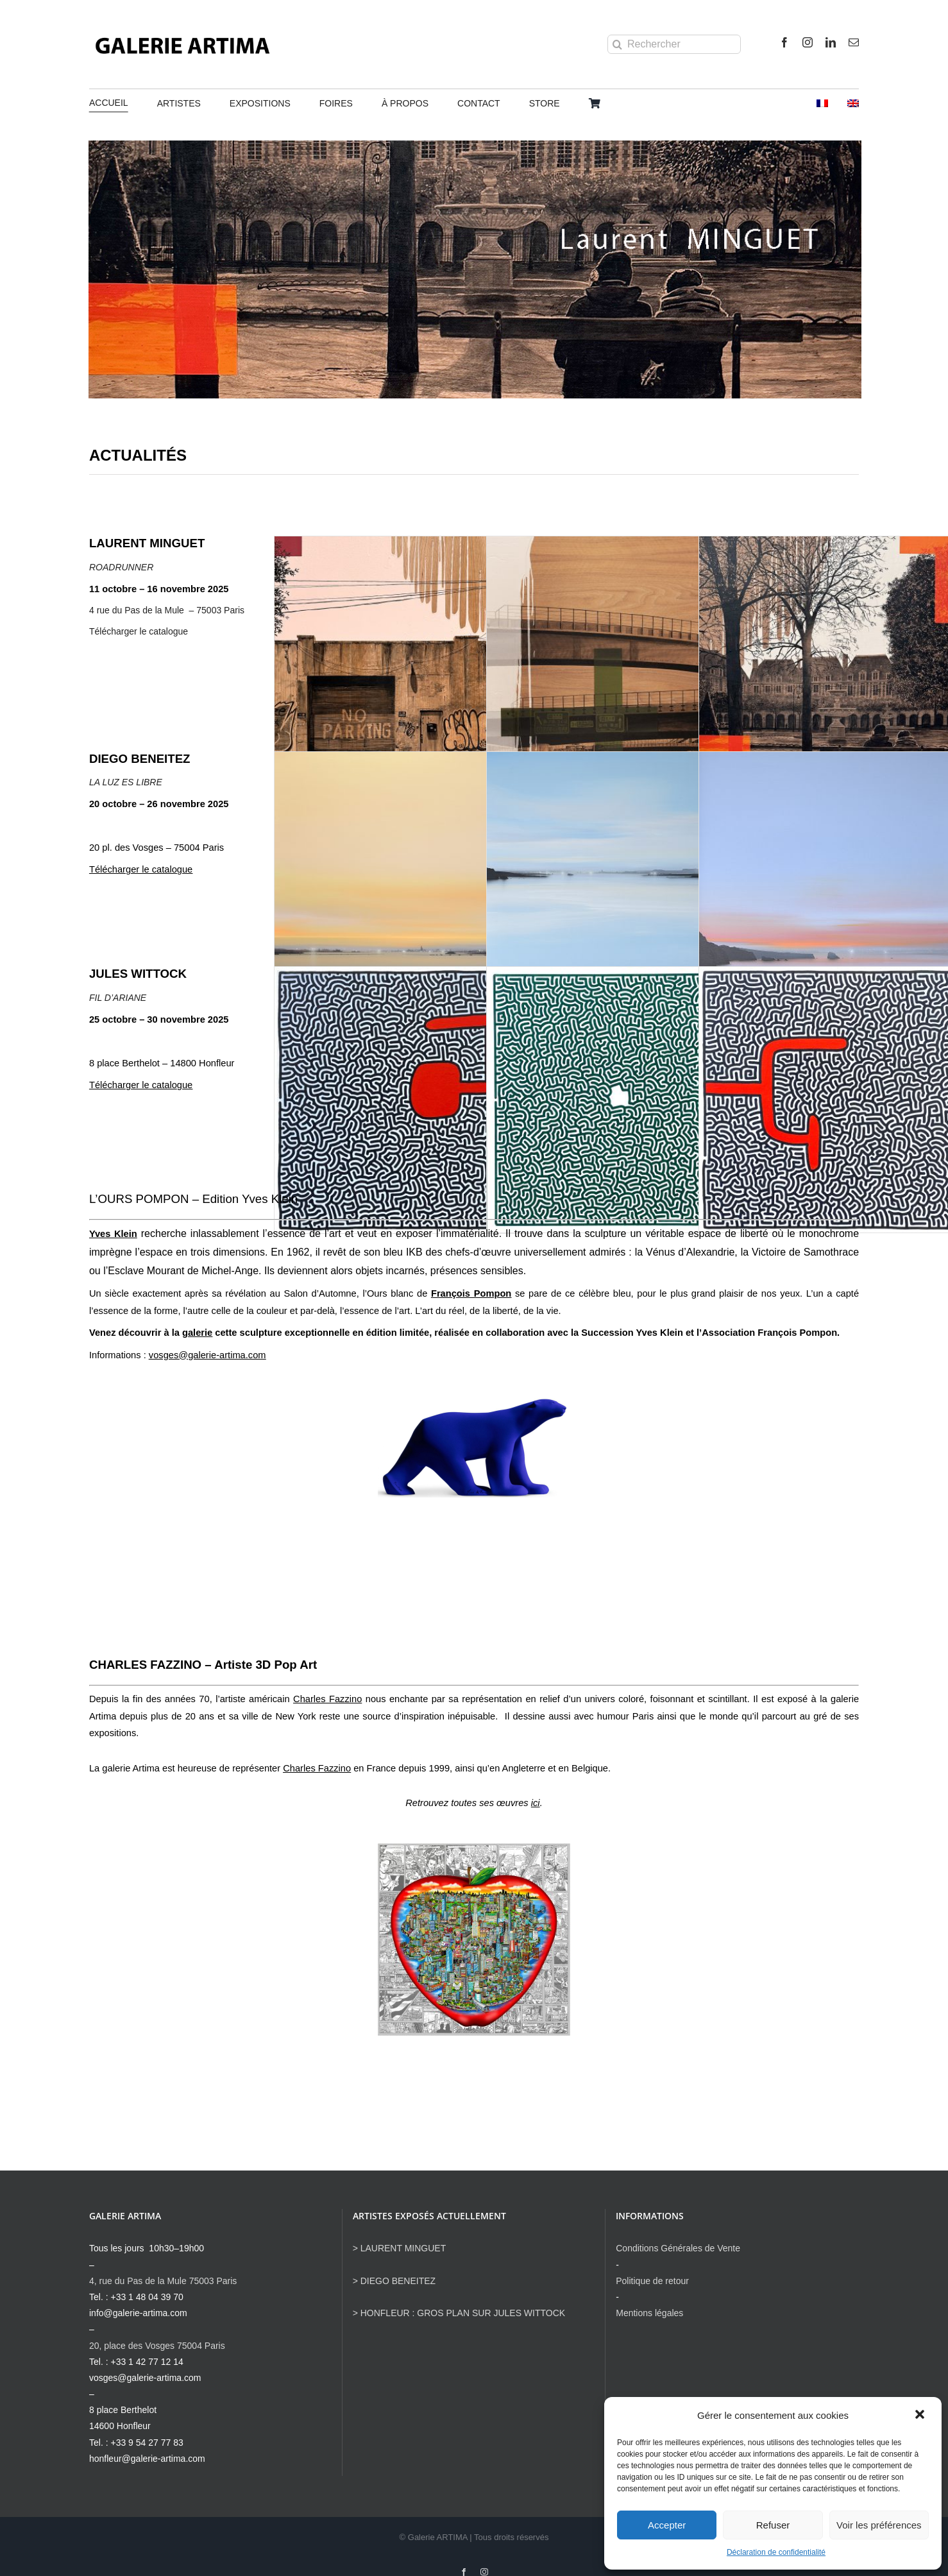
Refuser (773, 2525)
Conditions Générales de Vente (678, 2248)
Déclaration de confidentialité (776, 2552)
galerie (197, 1332)
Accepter (667, 2525)
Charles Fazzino (317, 1768)
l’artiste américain (289, 1699)
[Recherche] (617, 44)
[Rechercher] (674, 44)
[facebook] (784, 42)
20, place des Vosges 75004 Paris (157, 2346)
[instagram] (807, 42)
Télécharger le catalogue (138, 631)
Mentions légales (649, 2313)
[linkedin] (830, 42)
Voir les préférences (879, 2525)
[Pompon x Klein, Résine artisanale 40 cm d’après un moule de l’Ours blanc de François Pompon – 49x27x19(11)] (474, 1400)
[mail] (854, 42)
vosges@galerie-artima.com (207, 1355)
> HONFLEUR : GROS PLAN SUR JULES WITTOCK (459, 2313)
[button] (921, 2415)
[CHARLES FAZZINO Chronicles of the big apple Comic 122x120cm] (474, 1848)
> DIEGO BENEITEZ (394, 2281)
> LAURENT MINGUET (399, 2248)
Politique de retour (652, 2281)
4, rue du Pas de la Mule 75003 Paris (163, 2281)
